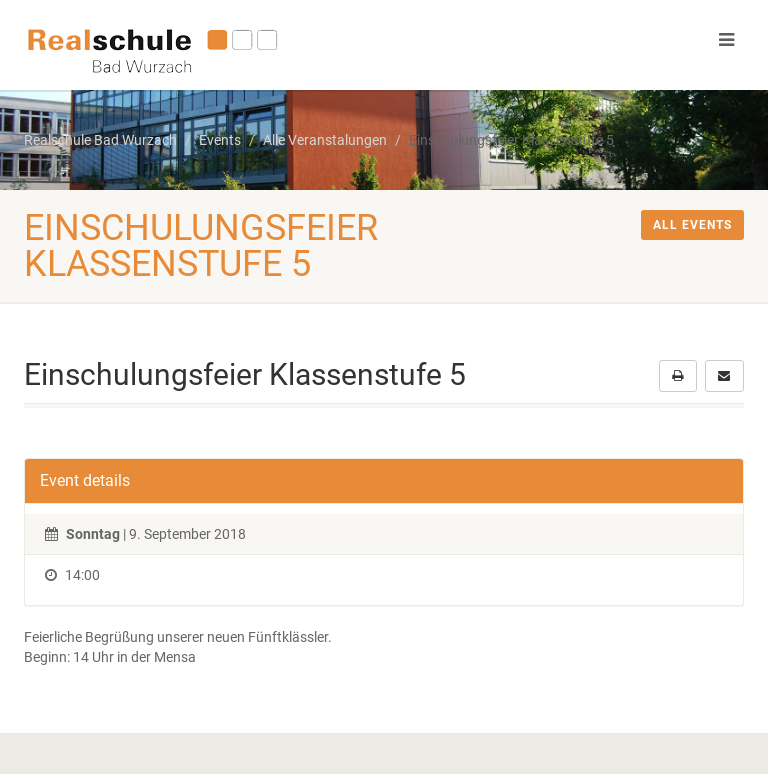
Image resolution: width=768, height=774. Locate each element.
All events (692, 225)
